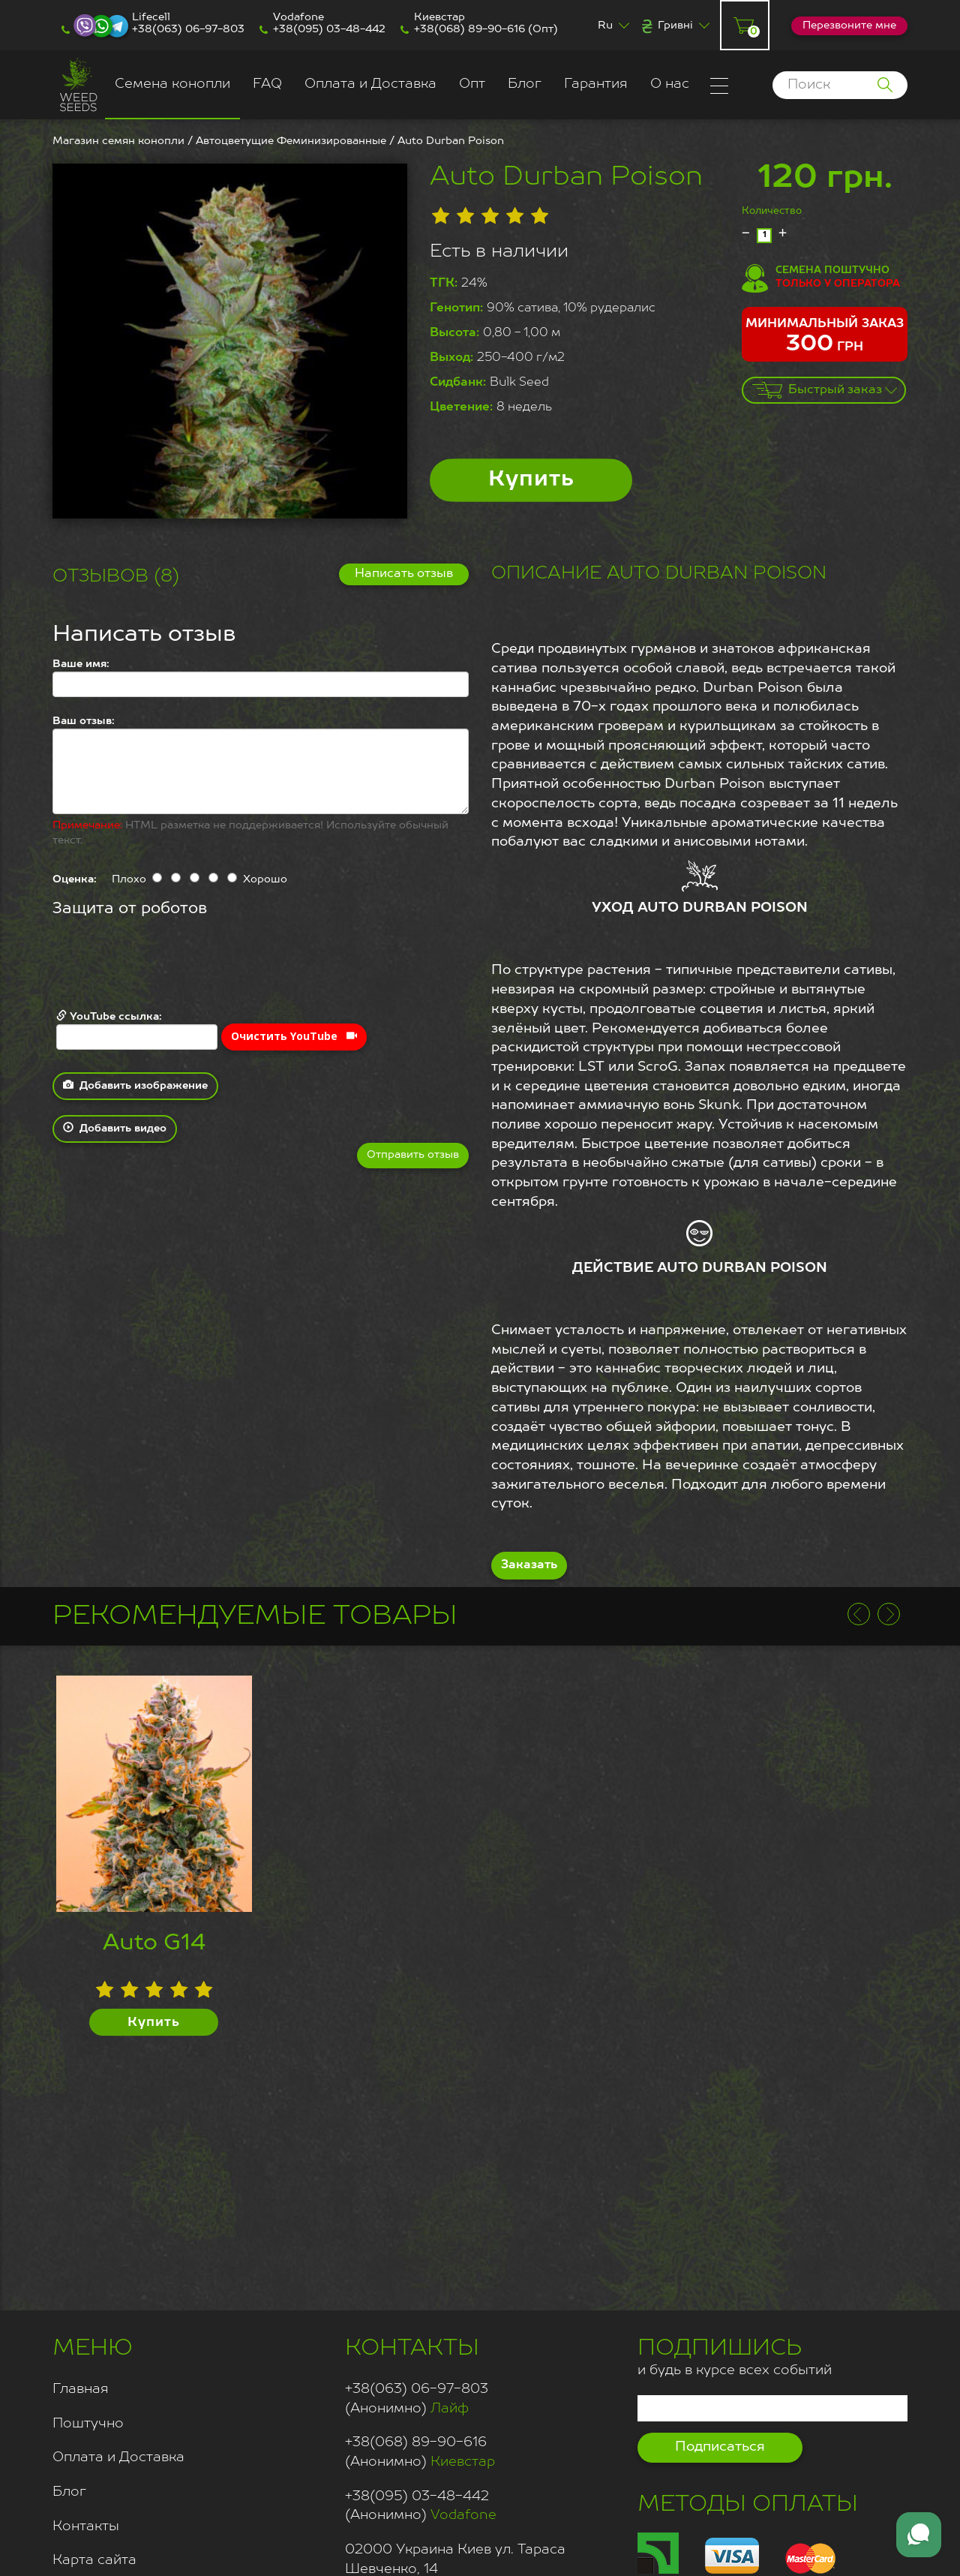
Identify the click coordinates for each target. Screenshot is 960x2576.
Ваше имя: (81, 664)
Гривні (675, 25)
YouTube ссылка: (137, 1030)
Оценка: (74, 879)
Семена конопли (172, 84)
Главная (80, 2389)
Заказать (529, 1565)
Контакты (85, 2526)
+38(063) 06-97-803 (188, 29)
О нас (669, 84)
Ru (605, 25)
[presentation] (166, 965)
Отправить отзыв (413, 1155)
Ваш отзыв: (83, 721)
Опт (472, 84)
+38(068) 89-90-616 (469, 29)
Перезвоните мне (849, 25)
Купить (531, 480)
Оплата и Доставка (370, 84)
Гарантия (596, 84)
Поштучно (88, 2423)
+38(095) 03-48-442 (329, 29)
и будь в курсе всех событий (735, 2355)
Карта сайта (94, 2560)
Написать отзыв (404, 574)
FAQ (267, 84)
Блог (525, 84)
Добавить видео (114, 1128)
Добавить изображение (135, 1085)
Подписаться (720, 2447)
